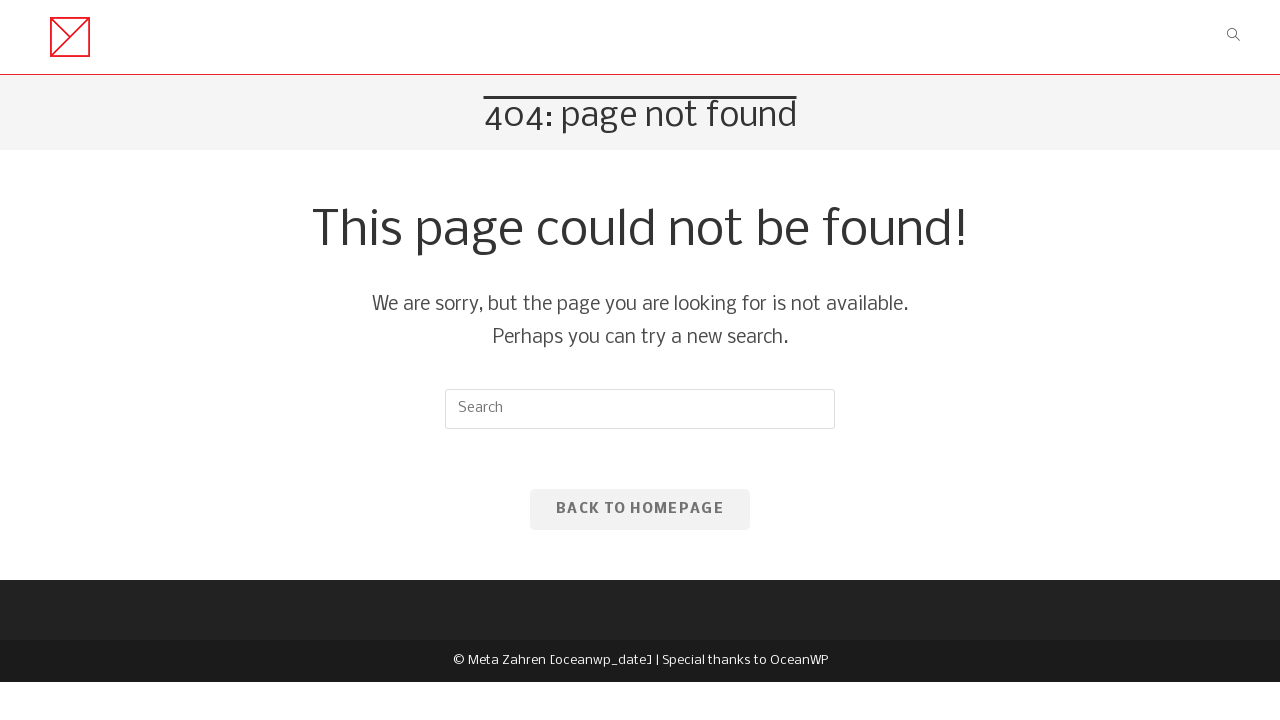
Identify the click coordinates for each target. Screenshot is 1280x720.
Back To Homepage (640, 509)
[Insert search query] (640, 409)
